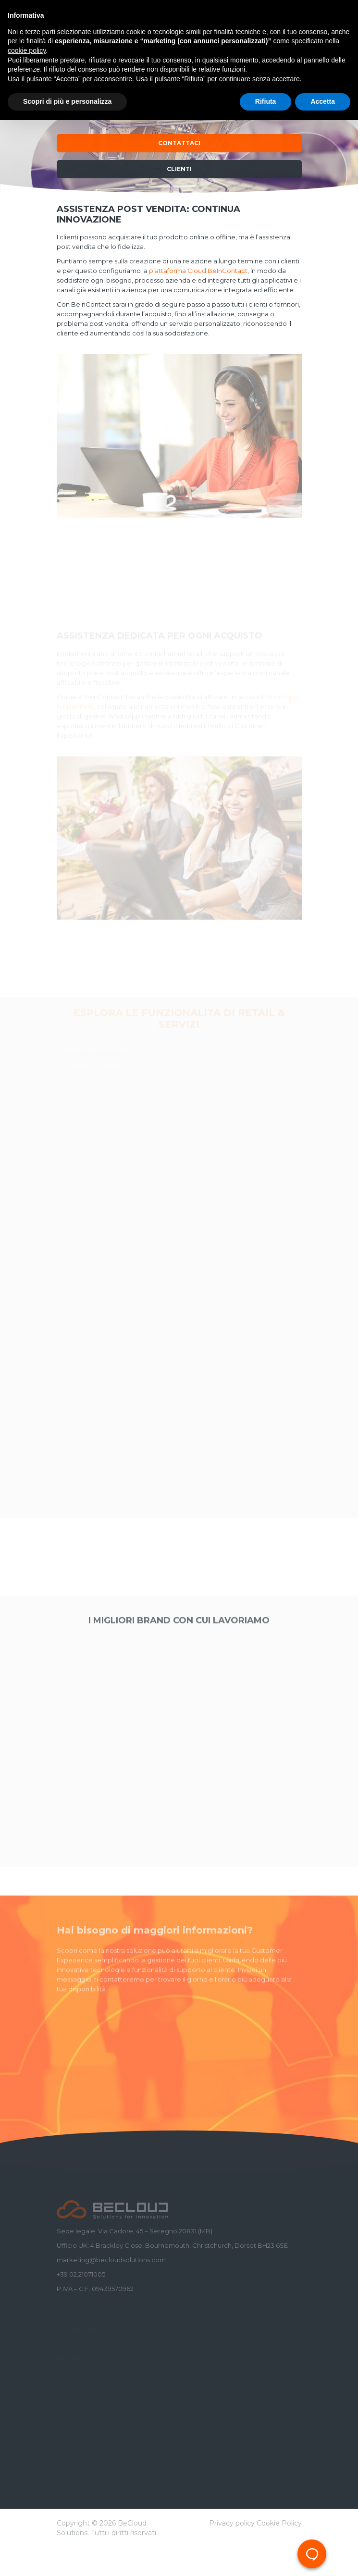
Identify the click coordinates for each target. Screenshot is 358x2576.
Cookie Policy (279, 2523)
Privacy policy (232, 2523)
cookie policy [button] (27, 50)
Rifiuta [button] (265, 101)
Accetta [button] (322, 101)
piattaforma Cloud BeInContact (198, 271)
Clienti (179, 169)
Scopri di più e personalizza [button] (67, 101)
